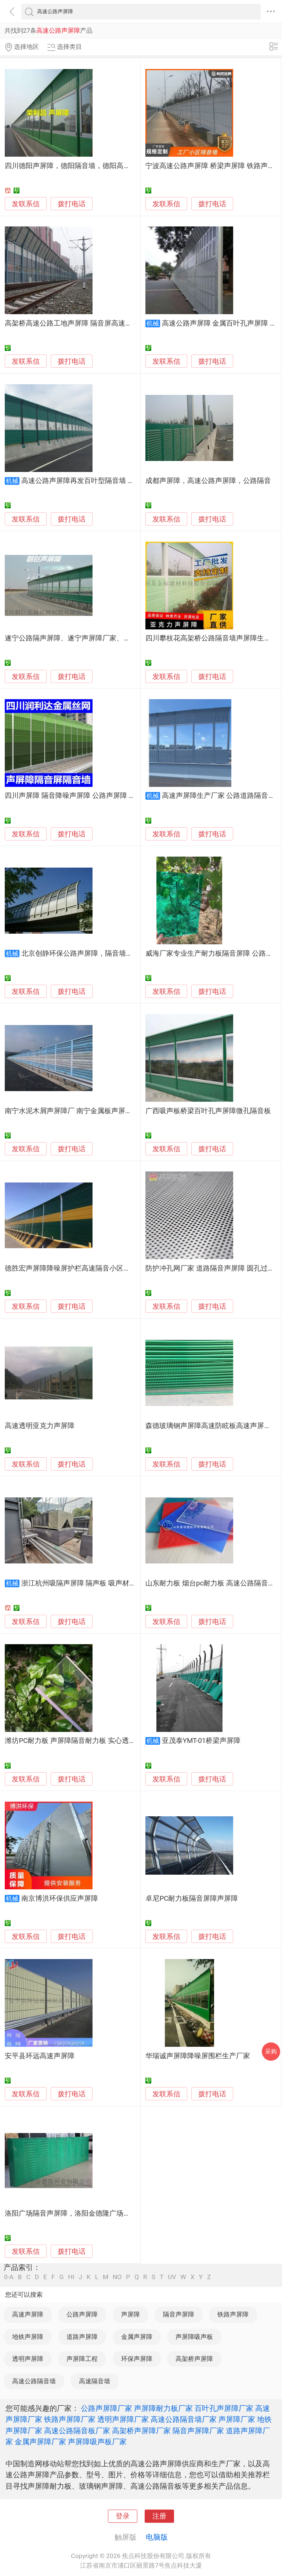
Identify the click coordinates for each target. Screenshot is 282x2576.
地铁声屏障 (27, 2336)
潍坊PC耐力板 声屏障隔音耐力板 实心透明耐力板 (80, 1741)
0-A (9, 2277)
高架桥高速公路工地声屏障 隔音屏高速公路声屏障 (82, 323)
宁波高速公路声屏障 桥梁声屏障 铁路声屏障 (213, 166)
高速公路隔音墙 (34, 2381)
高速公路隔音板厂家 (77, 2430)
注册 (159, 2516)
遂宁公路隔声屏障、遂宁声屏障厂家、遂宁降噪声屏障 (88, 638)
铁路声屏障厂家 (69, 2419)
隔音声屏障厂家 (198, 2430)
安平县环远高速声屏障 (40, 2056)
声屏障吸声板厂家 (97, 2441)
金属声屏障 (136, 2336)
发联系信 (26, 204)
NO (117, 2277)
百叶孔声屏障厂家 (224, 2408)
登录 (123, 2516)
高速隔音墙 (94, 2381)
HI (71, 2277)
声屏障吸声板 (194, 2336)
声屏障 (130, 2314)
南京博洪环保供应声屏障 (59, 1898)
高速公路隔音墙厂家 (184, 2419)
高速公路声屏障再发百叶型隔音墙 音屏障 (85, 481)
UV (172, 2277)
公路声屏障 (82, 2314)
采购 (271, 2051)
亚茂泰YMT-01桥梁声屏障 (201, 1741)
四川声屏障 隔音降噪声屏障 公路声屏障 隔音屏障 (80, 796)
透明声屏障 (27, 2358)
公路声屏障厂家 (106, 2408)
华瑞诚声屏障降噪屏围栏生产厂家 (197, 2056)
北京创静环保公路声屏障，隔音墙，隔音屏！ (91, 953)
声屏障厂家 (236, 2419)
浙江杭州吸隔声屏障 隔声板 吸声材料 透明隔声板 (97, 1583)
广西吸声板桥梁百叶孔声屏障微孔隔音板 (208, 1111)
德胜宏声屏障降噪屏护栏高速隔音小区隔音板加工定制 (88, 1268)
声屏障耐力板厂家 (163, 2408)
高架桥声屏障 (194, 2358)
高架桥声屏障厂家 (141, 2430)
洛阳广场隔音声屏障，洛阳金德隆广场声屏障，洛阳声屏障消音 (102, 2213)
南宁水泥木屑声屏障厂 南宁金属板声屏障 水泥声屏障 (87, 1111)
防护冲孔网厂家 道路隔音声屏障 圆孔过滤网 (213, 1268)
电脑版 (157, 2537)
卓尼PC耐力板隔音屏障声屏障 (191, 1898)
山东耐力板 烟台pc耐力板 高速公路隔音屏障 (213, 1583)
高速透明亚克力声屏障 (40, 1426)
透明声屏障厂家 (123, 2419)
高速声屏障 (27, 2314)
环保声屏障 (136, 2358)
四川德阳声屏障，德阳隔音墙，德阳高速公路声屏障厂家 (92, 166)
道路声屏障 (82, 2336)
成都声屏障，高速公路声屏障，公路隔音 (208, 481)
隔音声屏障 (178, 2314)
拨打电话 (72, 204)
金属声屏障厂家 (40, 2441)
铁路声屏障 (233, 2314)
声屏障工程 (82, 2358)
